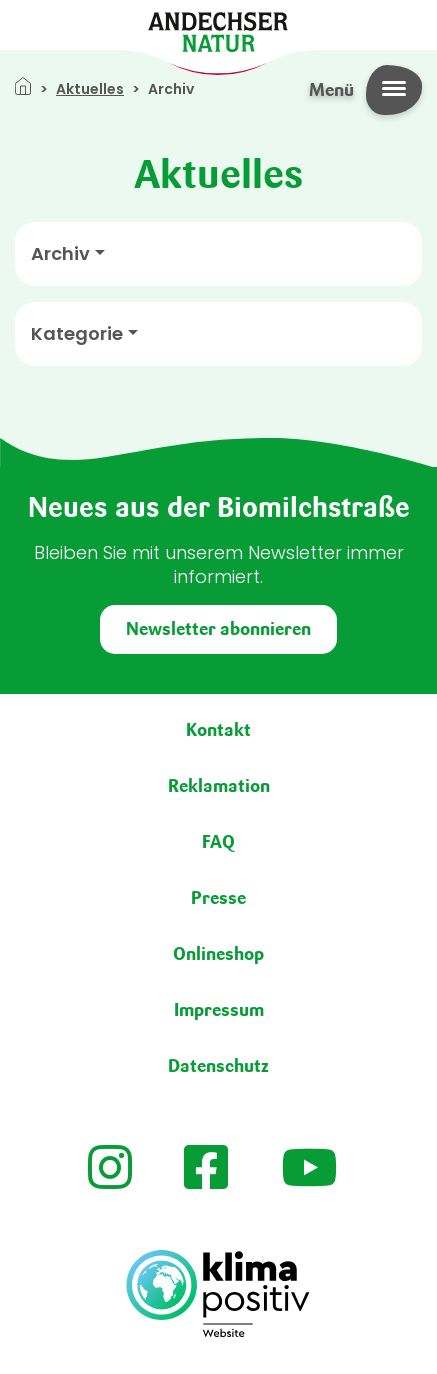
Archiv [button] (60, 254)
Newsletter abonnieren (218, 629)
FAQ (218, 842)
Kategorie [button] (77, 334)
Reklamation (219, 786)
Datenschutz (218, 1066)
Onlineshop (218, 954)
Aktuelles (90, 89)
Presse (218, 898)
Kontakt (218, 730)
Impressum (219, 1010)
